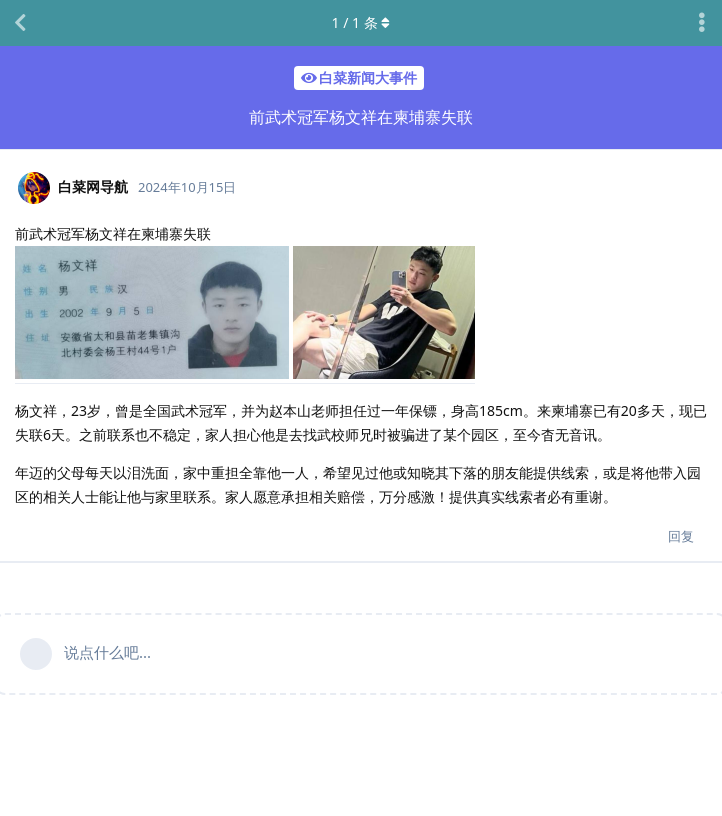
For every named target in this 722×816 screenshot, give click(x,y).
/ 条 (361, 22)
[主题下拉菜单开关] (702, 23)
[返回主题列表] (20, 23)
